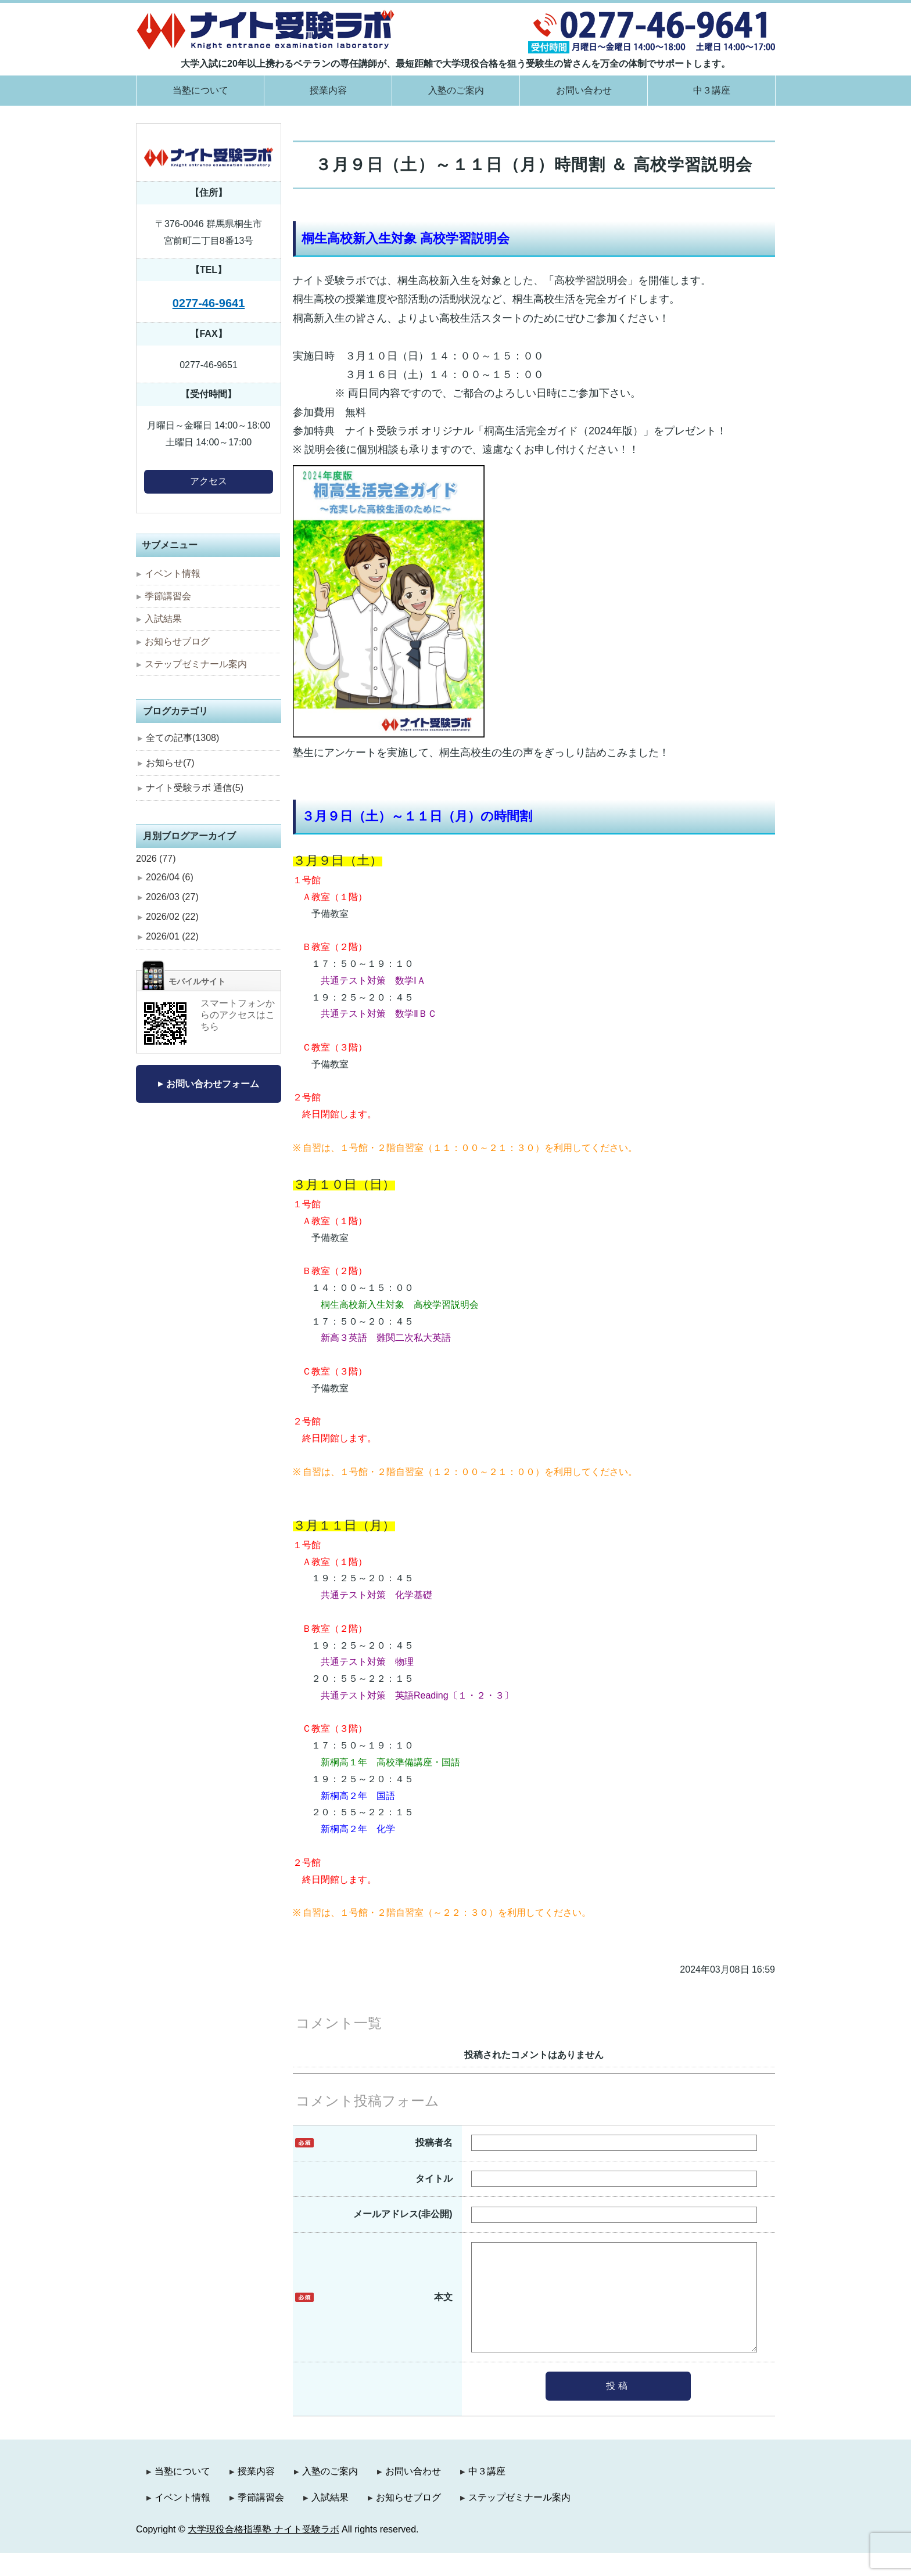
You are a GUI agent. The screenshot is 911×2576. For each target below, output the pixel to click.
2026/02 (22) (172, 917)
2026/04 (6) (169, 877)
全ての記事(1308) (182, 738)
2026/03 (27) (172, 897)
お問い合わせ (584, 90)
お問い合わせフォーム (212, 1084)
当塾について (200, 90)
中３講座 (711, 90)
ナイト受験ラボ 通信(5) (194, 788)
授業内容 (328, 90)
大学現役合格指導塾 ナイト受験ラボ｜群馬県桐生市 (266, 29)
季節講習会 (168, 596)
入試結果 (163, 619)
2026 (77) (156, 859)
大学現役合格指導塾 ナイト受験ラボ (263, 2552)
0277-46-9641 (209, 303)
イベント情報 (172, 573)
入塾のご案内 (456, 90)
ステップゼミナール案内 (196, 664)
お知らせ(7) (170, 763)
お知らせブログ (177, 641)
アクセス (208, 481)
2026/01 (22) (172, 936)
